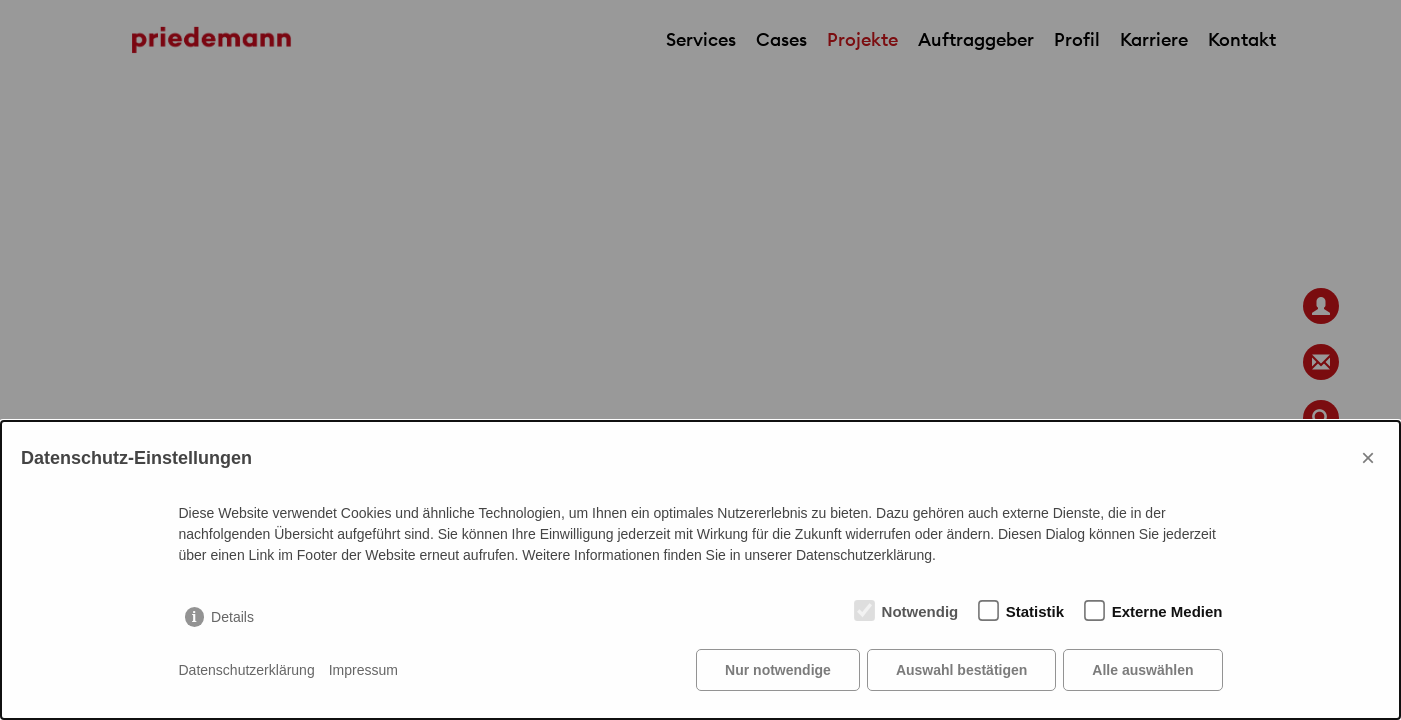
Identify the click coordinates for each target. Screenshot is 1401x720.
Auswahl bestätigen (961, 670)
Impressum (363, 670)
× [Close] (1368, 457)
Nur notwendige (778, 670)
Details (232, 617)
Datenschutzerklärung (247, 670)
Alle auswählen (1142, 670)
